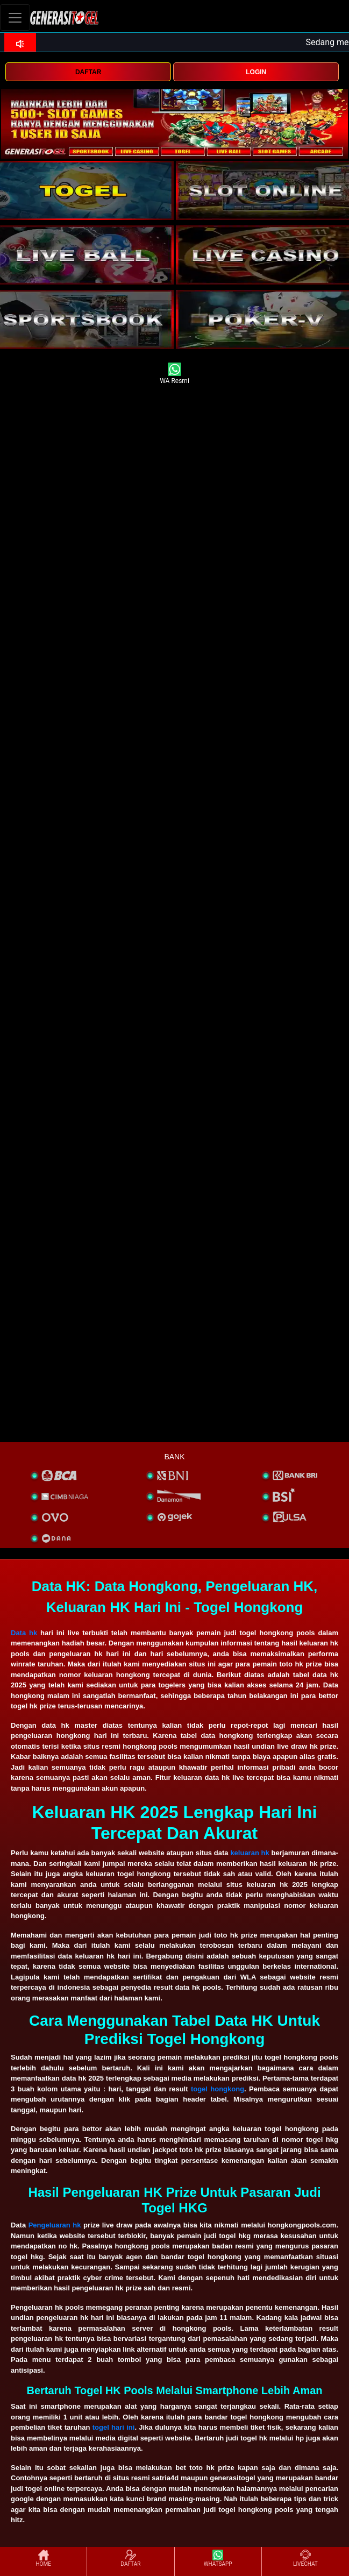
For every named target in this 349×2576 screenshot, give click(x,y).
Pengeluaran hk (55, 2225)
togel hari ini (113, 2427)
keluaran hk (249, 1853)
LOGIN (256, 72)
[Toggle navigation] (15, 17)
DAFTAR (88, 72)
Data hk (24, 1633)
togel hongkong (217, 2089)
